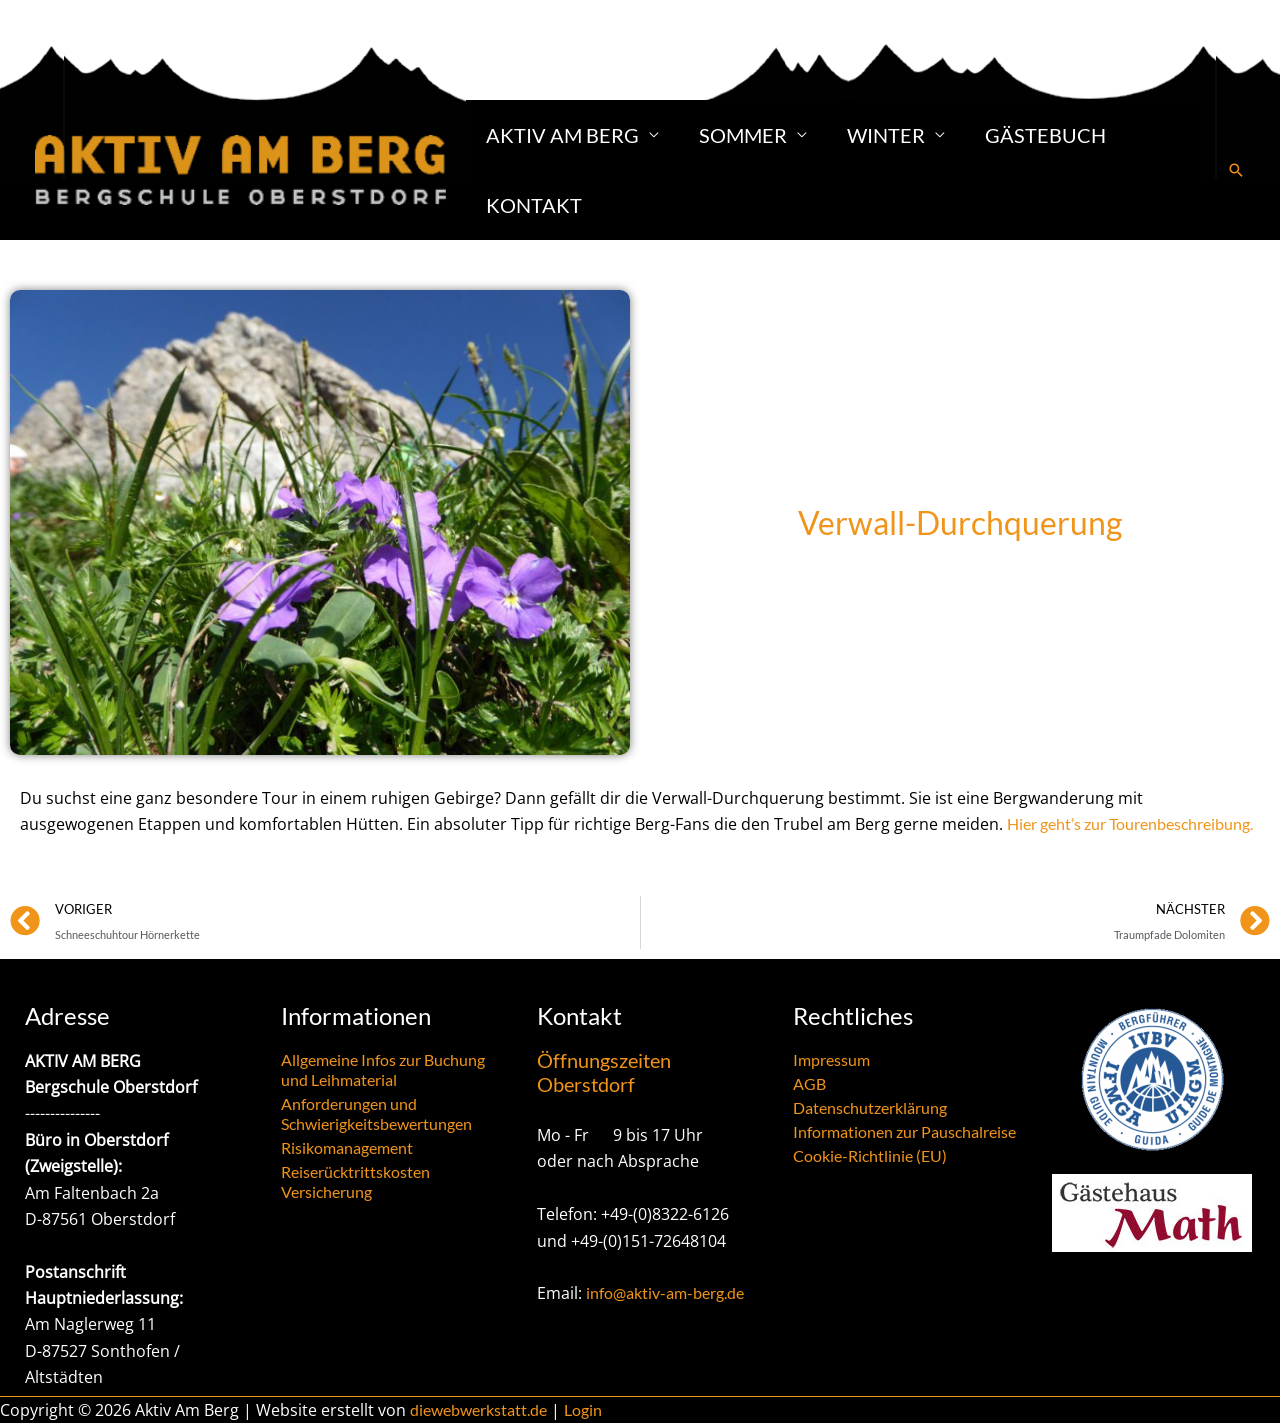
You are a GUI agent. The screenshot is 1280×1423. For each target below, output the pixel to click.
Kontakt (534, 205)
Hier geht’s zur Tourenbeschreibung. (1130, 823)
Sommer (743, 135)
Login (583, 1409)
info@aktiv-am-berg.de (665, 1292)
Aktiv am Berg (562, 135)
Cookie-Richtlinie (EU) (870, 1155)
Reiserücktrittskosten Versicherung (355, 1181)
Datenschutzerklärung (870, 1107)
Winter (886, 135)
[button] (1236, 170)
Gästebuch (1045, 135)
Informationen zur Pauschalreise (904, 1131)
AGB (809, 1083)
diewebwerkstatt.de (478, 1409)
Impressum (831, 1059)
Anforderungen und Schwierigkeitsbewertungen (376, 1113)
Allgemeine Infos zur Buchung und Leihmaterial (383, 1069)
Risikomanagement (347, 1147)
